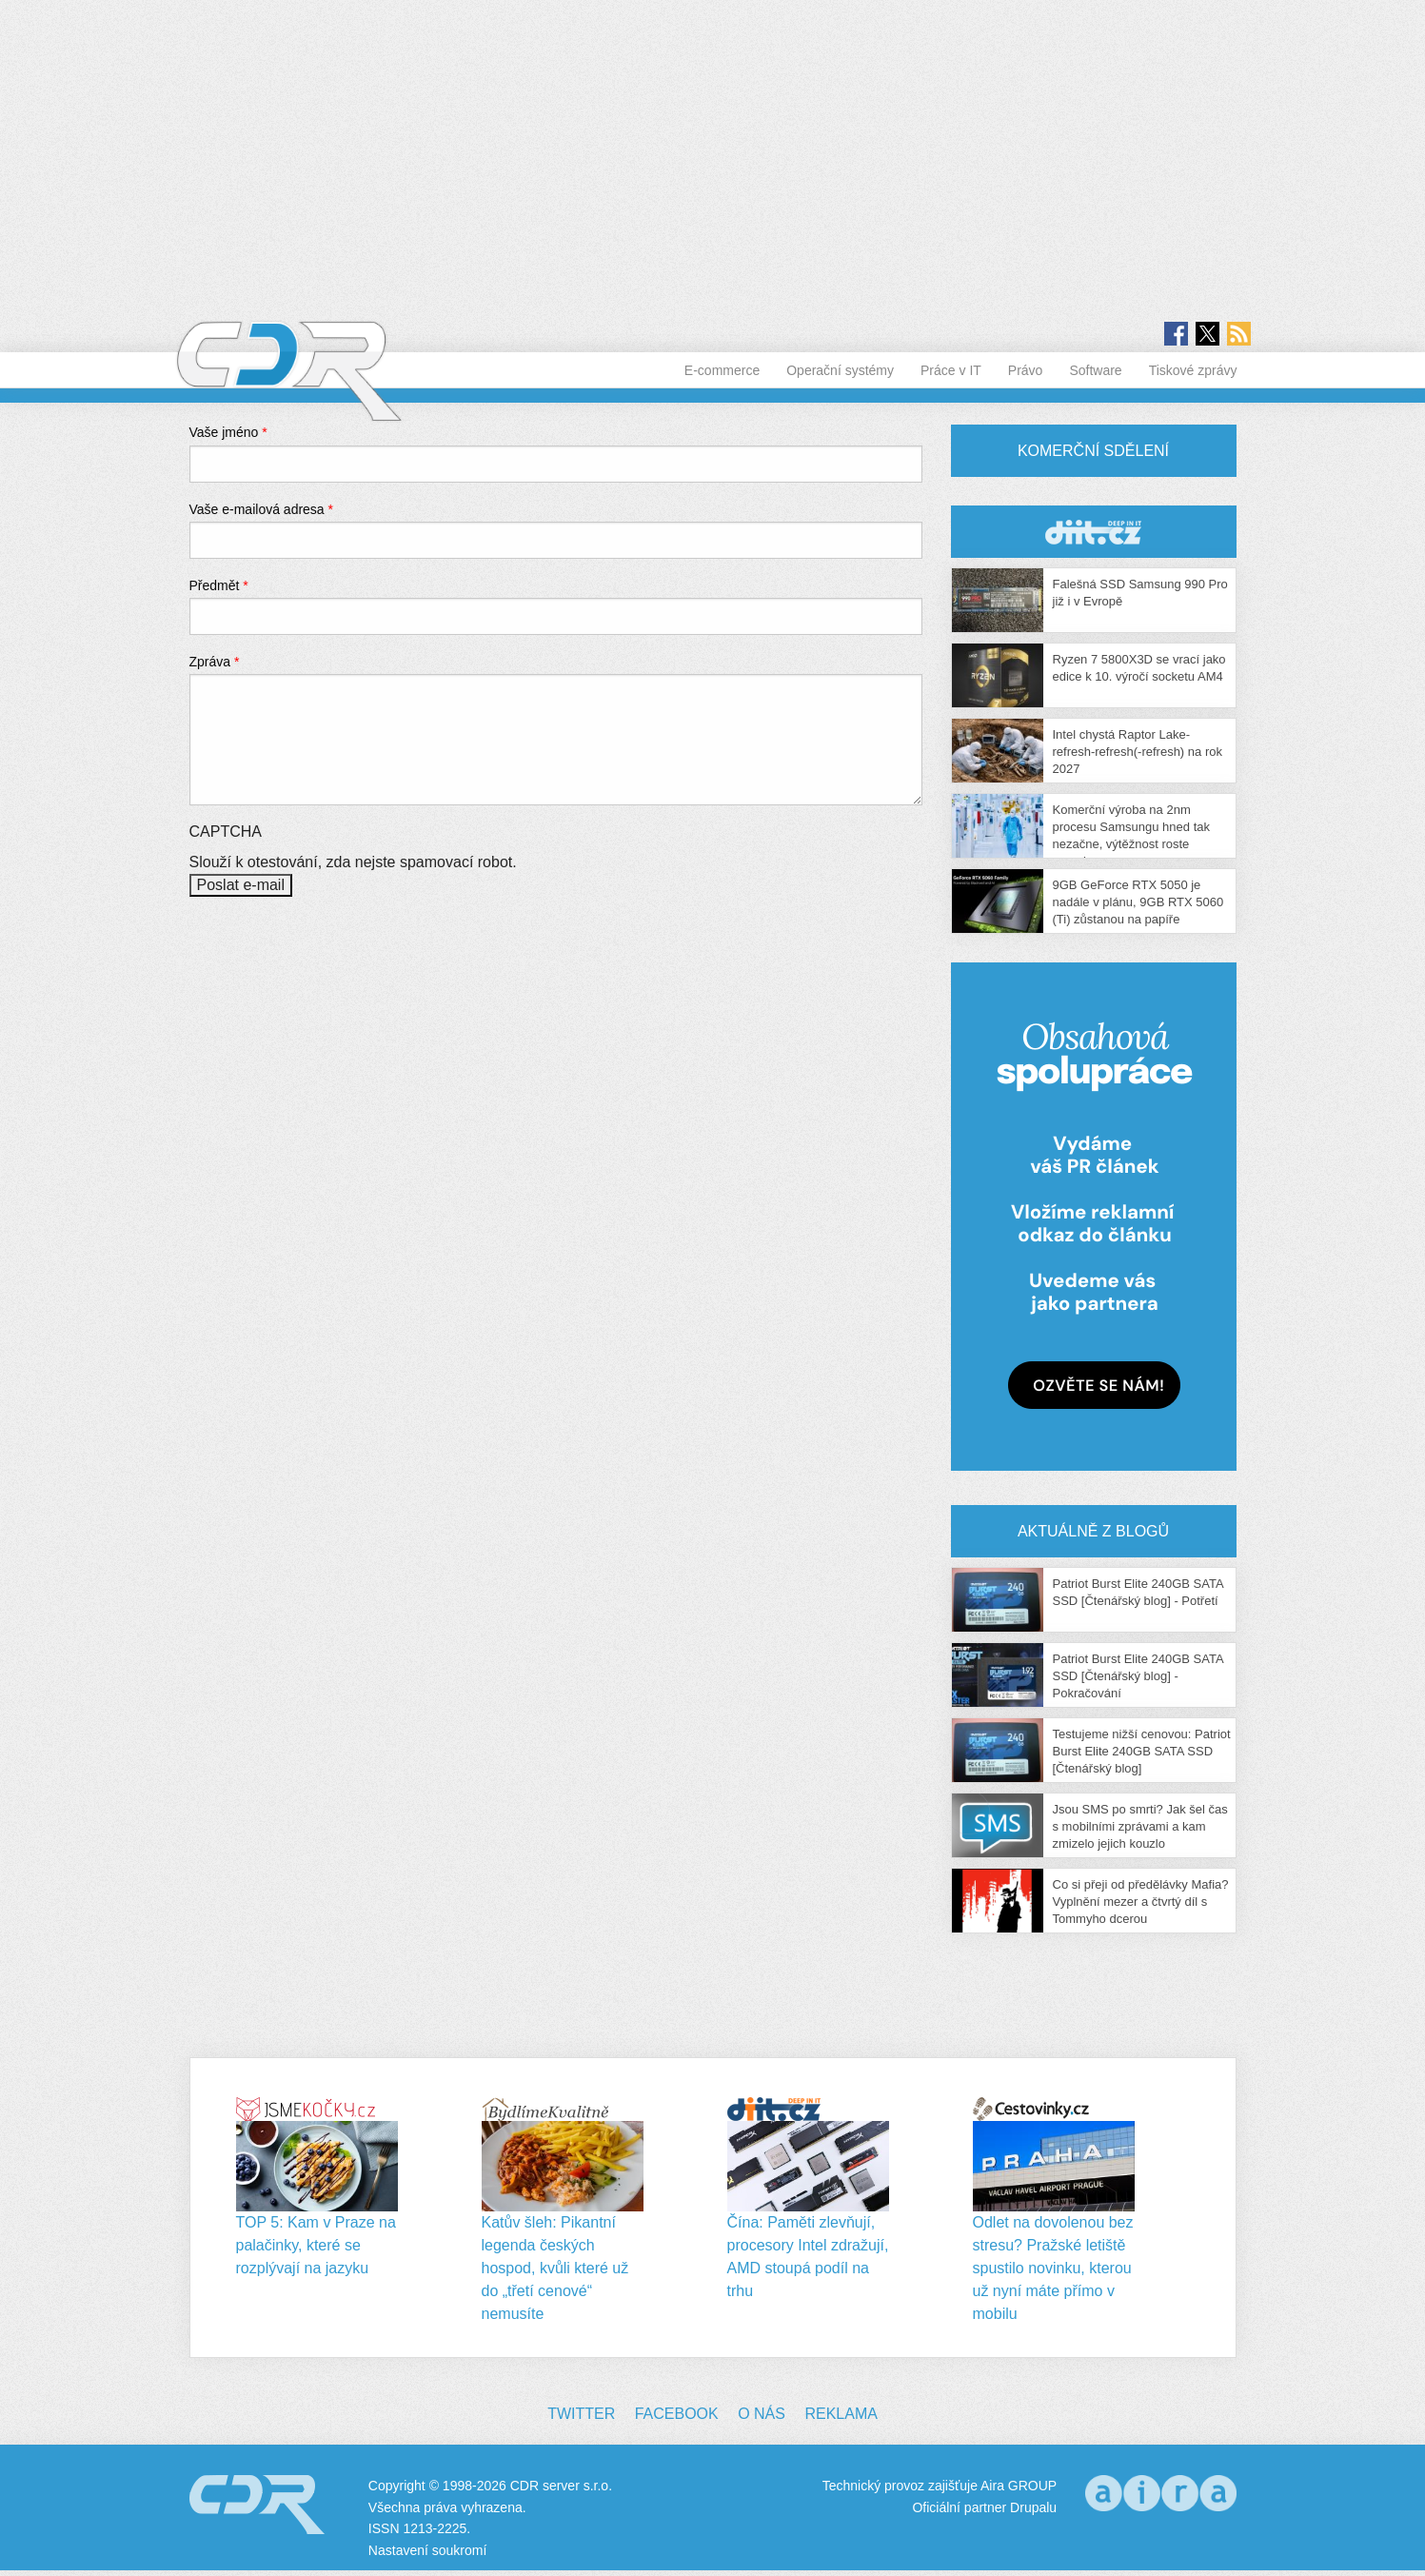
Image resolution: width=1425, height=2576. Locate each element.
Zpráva (214, 661)
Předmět (218, 585)
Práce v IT (950, 370)
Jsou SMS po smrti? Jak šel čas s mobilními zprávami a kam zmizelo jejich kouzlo (1140, 1826)
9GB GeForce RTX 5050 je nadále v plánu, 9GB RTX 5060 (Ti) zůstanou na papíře (1138, 902)
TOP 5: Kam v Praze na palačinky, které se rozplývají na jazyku (316, 2245)
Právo (1025, 370)
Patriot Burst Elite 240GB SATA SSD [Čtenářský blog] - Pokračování (1138, 1676)
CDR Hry (1094, 531)
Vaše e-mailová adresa (261, 509)
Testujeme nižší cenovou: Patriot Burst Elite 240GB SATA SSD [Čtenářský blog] (1142, 1751)
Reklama (840, 2414)
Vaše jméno (228, 432)
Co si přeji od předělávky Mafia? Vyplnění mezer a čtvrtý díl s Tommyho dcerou (1141, 1901)
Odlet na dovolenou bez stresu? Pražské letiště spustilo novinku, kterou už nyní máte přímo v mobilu (1053, 2268)
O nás (761, 2414)
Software (1095, 370)
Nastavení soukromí (427, 2550)
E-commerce (722, 370)
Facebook (677, 2414)
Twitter (581, 2414)
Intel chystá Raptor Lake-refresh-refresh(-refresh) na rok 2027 (1137, 751)
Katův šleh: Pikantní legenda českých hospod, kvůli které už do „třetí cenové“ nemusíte (555, 2268)
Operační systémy (840, 370)
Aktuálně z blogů (1093, 1531)
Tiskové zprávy (1193, 370)
